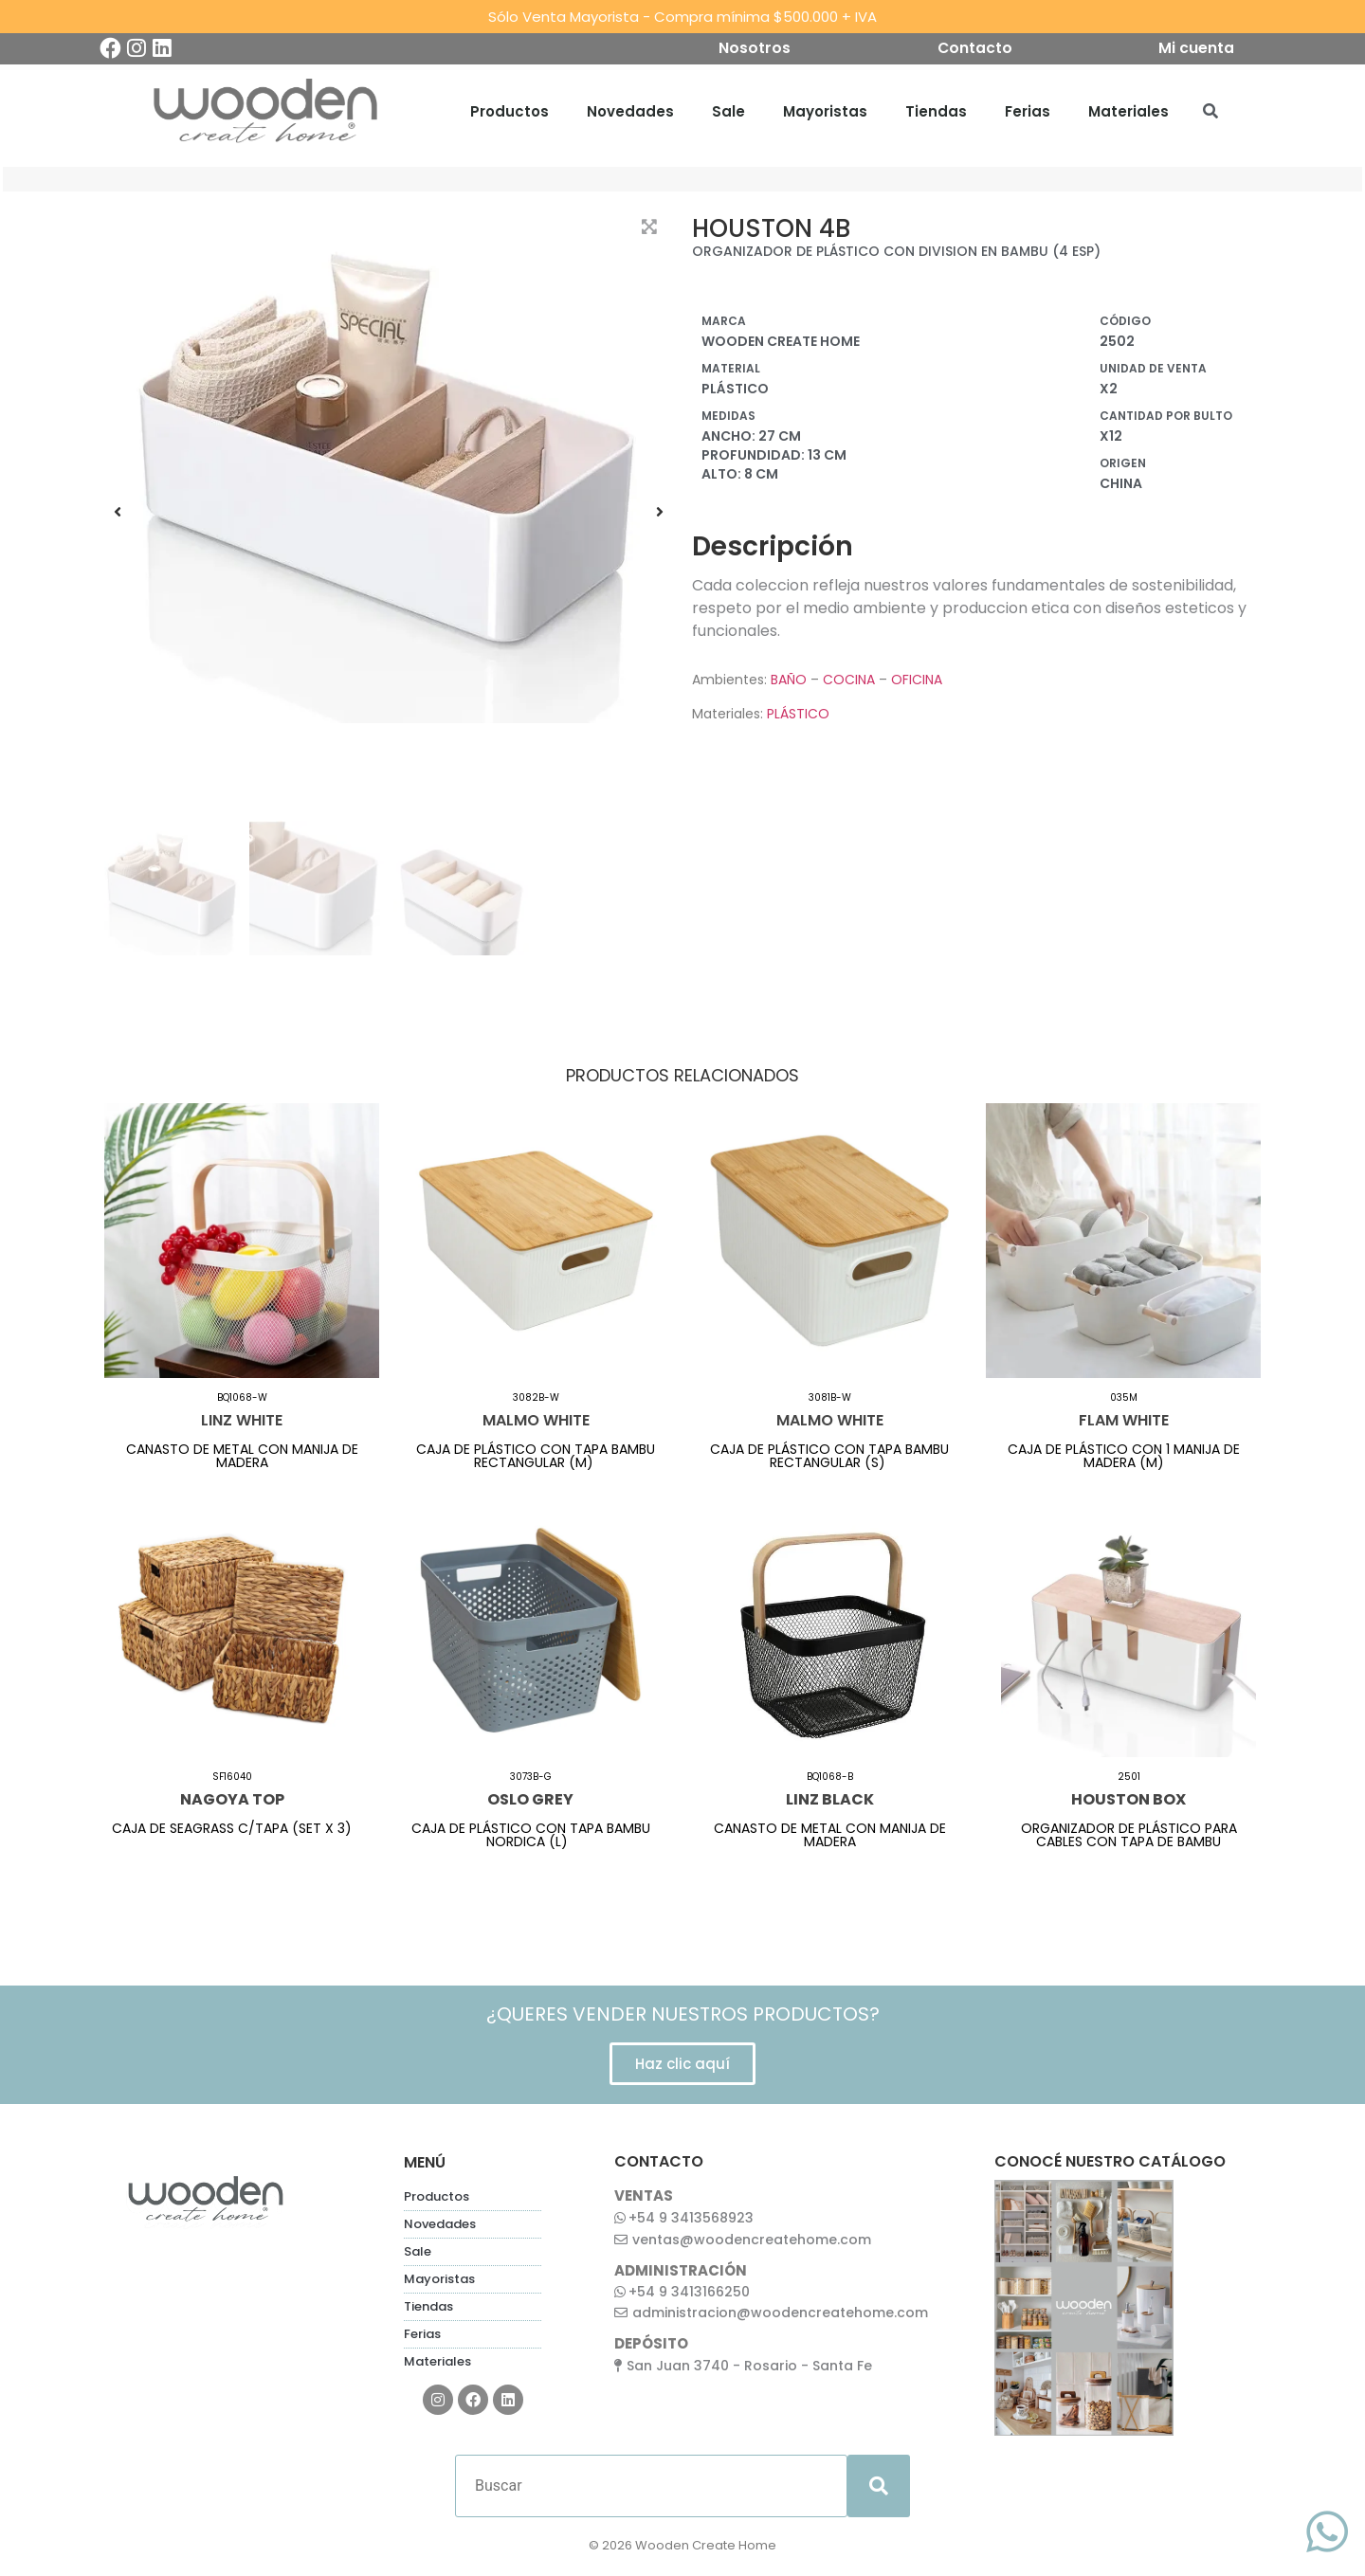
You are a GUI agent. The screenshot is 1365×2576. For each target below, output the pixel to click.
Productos (509, 113)
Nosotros (751, 50)
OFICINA (916, 682)
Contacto (974, 50)
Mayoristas (825, 113)
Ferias (1027, 113)
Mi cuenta (1200, 50)
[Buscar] (651, 2489)
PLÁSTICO (798, 716)
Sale (728, 113)
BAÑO (789, 682)
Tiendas (936, 113)
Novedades (630, 113)
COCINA (849, 682)
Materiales (1128, 113)
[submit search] (878, 2489)
